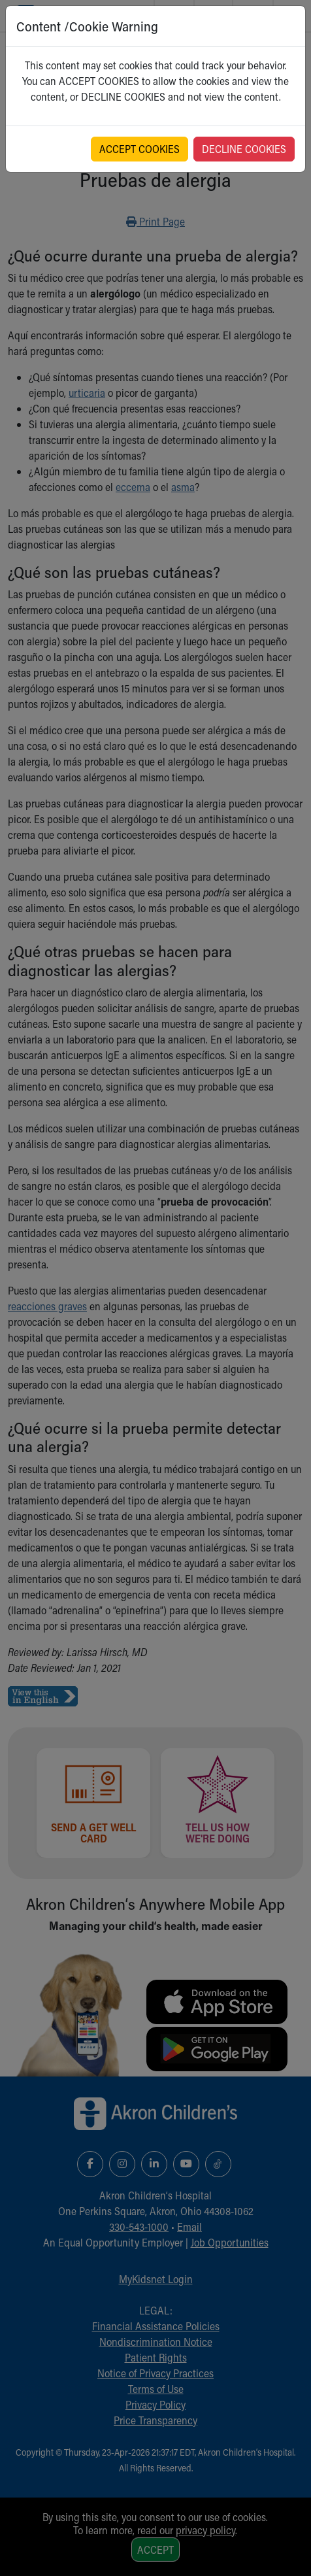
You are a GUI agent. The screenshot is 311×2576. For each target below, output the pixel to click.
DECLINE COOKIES (244, 149)
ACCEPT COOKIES (139, 149)
